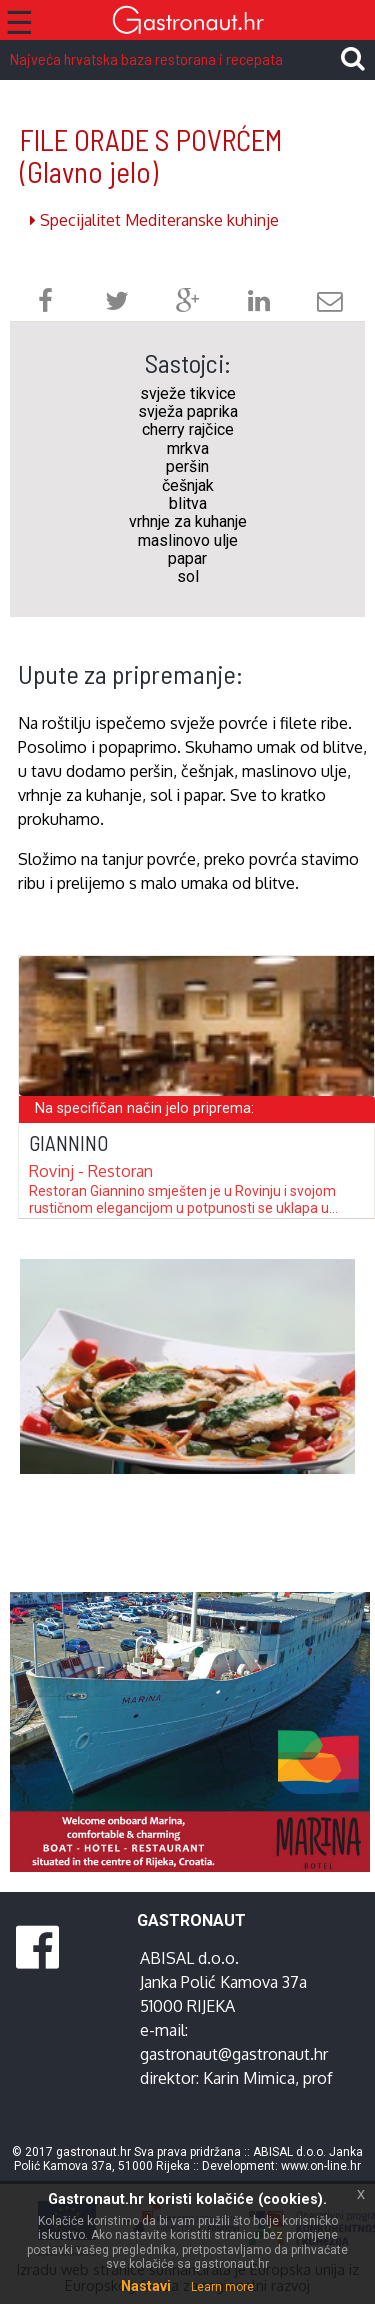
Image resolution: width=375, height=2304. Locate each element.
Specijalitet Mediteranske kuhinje (154, 220)
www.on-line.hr (321, 2166)
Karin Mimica (249, 2078)
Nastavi (146, 2286)
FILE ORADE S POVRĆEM (151, 155)
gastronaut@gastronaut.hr (234, 2054)
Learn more (222, 2287)
